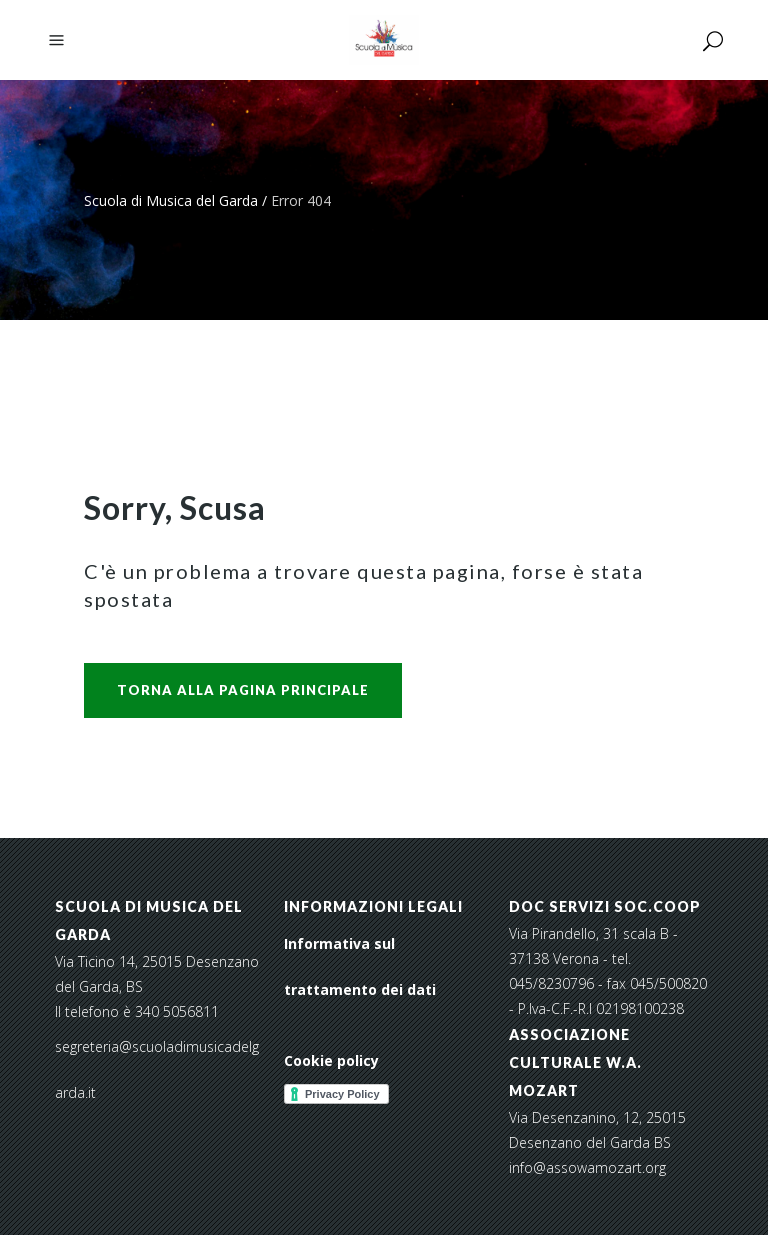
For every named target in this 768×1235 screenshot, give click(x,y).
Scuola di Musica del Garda (171, 200)
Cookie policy (331, 1060)
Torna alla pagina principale (243, 690)
